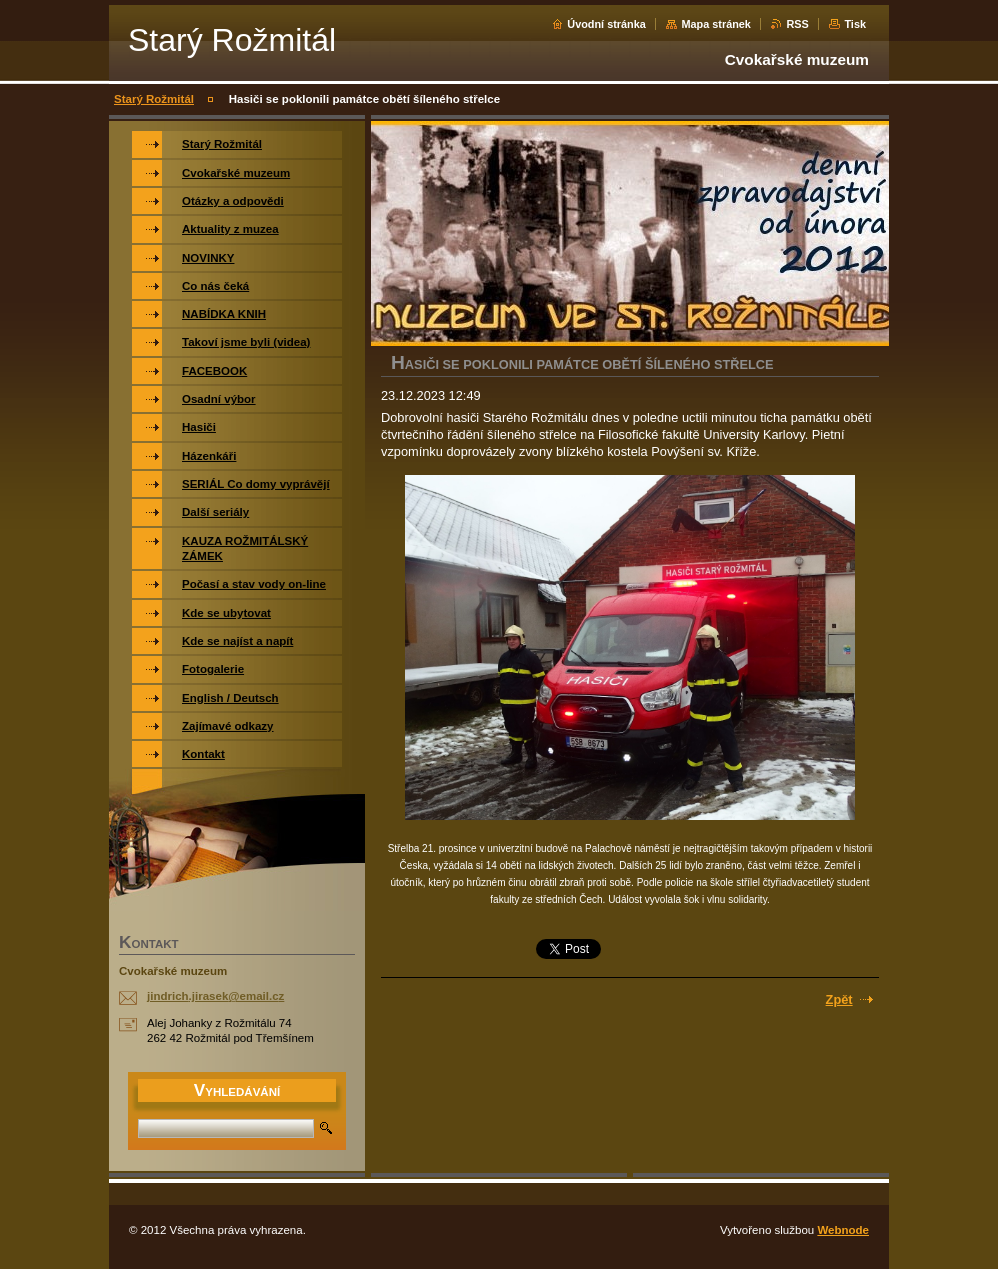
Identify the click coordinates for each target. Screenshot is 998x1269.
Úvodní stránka (606, 24)
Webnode (843, 1230)
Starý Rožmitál (154, 99)
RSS (797, 24)
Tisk (855, 24)
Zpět (839, 999)
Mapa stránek (716, 24)
